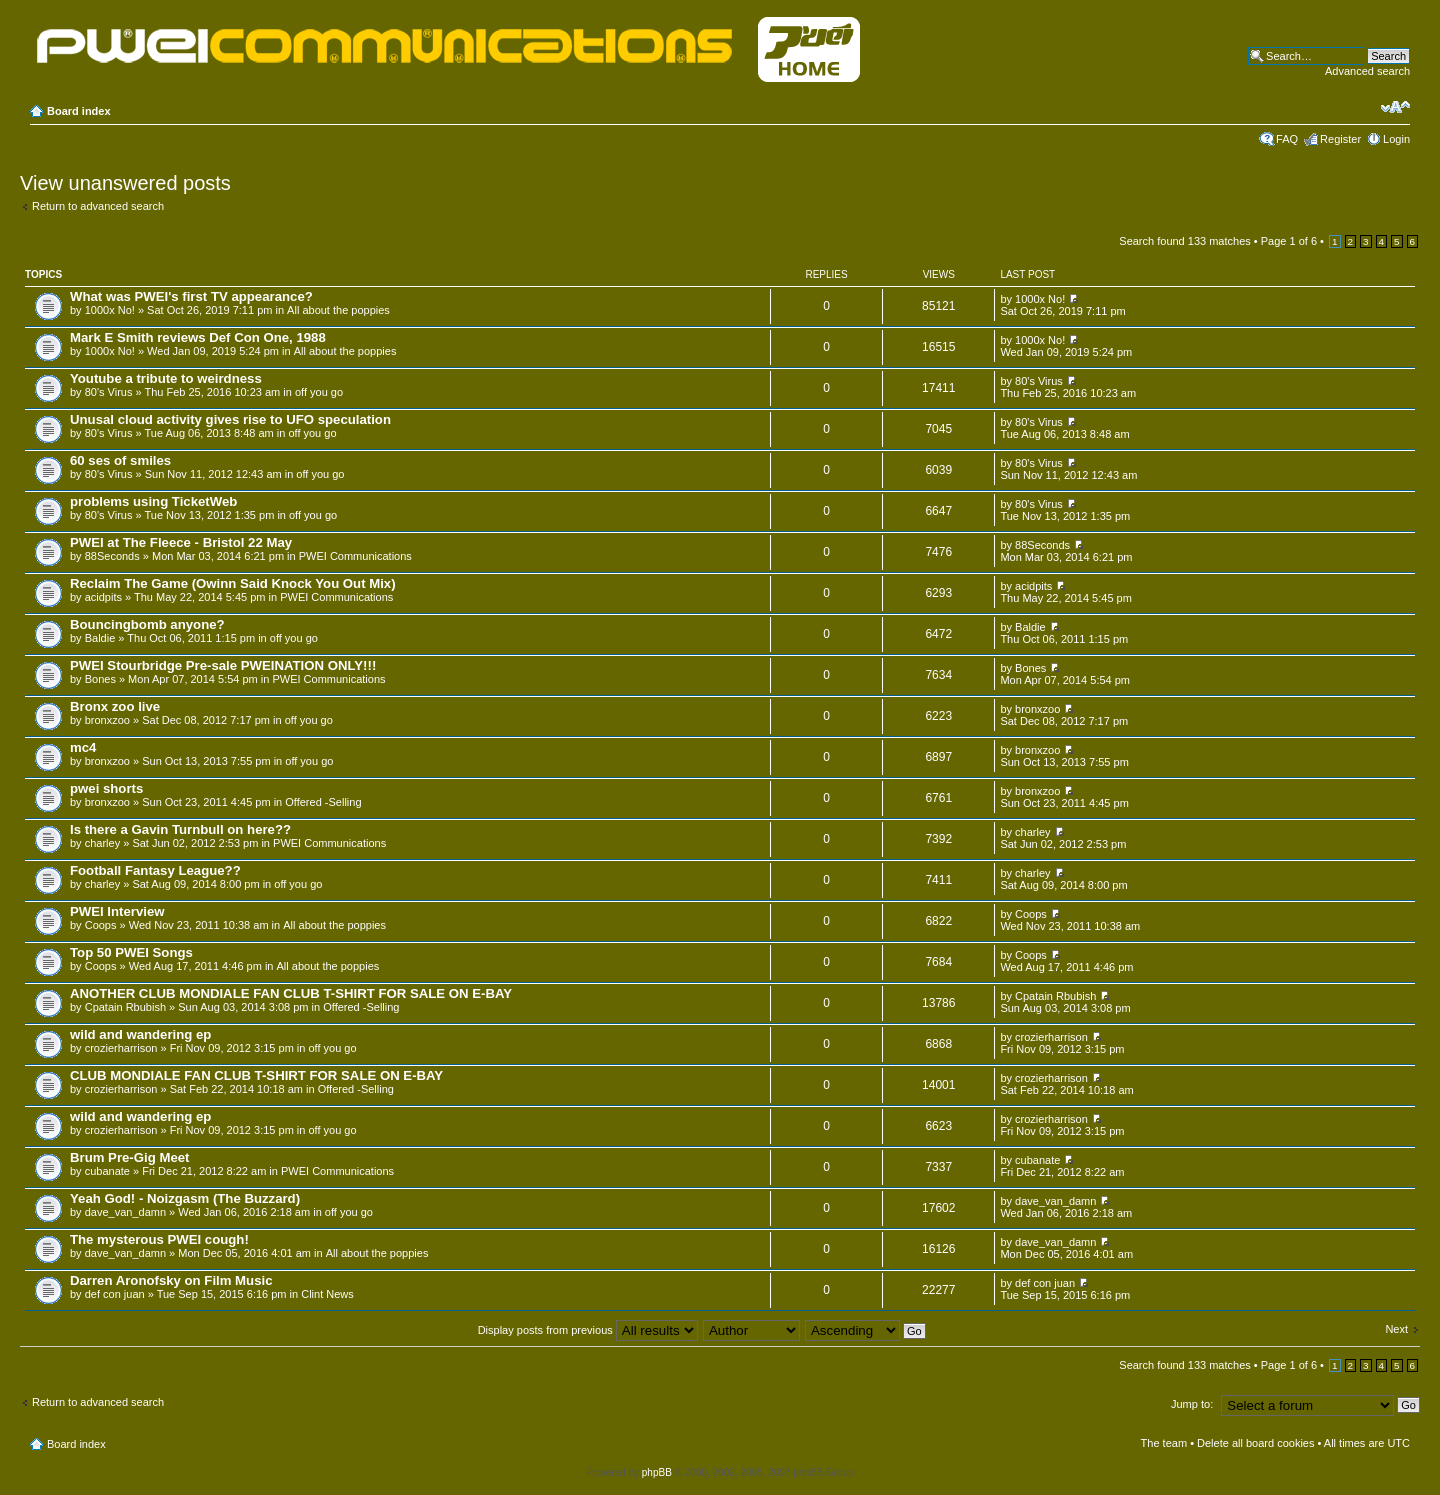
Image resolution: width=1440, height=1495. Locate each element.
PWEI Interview (117, 911)
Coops (101, 925)
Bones (100, 679)
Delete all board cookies (1255, 1443)
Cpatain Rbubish (125, 1007)
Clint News (327, 1294)
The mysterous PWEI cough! (159, 1239)
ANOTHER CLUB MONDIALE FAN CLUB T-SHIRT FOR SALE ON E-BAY (291, 993)
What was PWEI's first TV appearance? (191, 296)
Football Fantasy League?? (155, 870)
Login (1396, 139)
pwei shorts (106, 788)
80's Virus (109, 392)
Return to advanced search (98, 206)
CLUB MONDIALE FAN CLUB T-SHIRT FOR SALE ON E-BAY (256, 1075)
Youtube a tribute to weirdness (166, 378)
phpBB (657, 1472)
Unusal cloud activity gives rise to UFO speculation (230, 419)
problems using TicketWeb (153, 501)
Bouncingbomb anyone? (147, 624)
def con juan (115, 1294)
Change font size (1395, 107)
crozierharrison (121, 1048)
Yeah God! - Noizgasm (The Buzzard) (185, 1198)
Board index (79, 111)
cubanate (107, 1171)
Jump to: (1192, 1404)
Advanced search (1367, 71)
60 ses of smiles (120, 460)
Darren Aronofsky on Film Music (171, 1280)
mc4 (83, 747)
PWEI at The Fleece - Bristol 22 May (181, 542)
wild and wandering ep (140, 1034)
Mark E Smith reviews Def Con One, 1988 (198, 337)
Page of (1289, 241)
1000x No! (110, 310)
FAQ (1287, 139)
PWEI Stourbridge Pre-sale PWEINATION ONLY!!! (223, 665)
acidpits (103, 597)
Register (1340, 139)
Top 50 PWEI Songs (131, 952)
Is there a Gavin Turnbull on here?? (180, 829)
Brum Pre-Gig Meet (129, 1157)
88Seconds (112, 556)
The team (1164, 1443)
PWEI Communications (355, 556)
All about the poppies (338, 310)
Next (1396, 1329)
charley (102, 843)
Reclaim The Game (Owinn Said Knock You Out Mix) (233, 583)
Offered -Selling (323, 802)
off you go (319, 392)
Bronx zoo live (115, 706)
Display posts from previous (588, 1330)
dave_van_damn (125, 1212)
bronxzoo (107, 720)
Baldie (100, 638)
